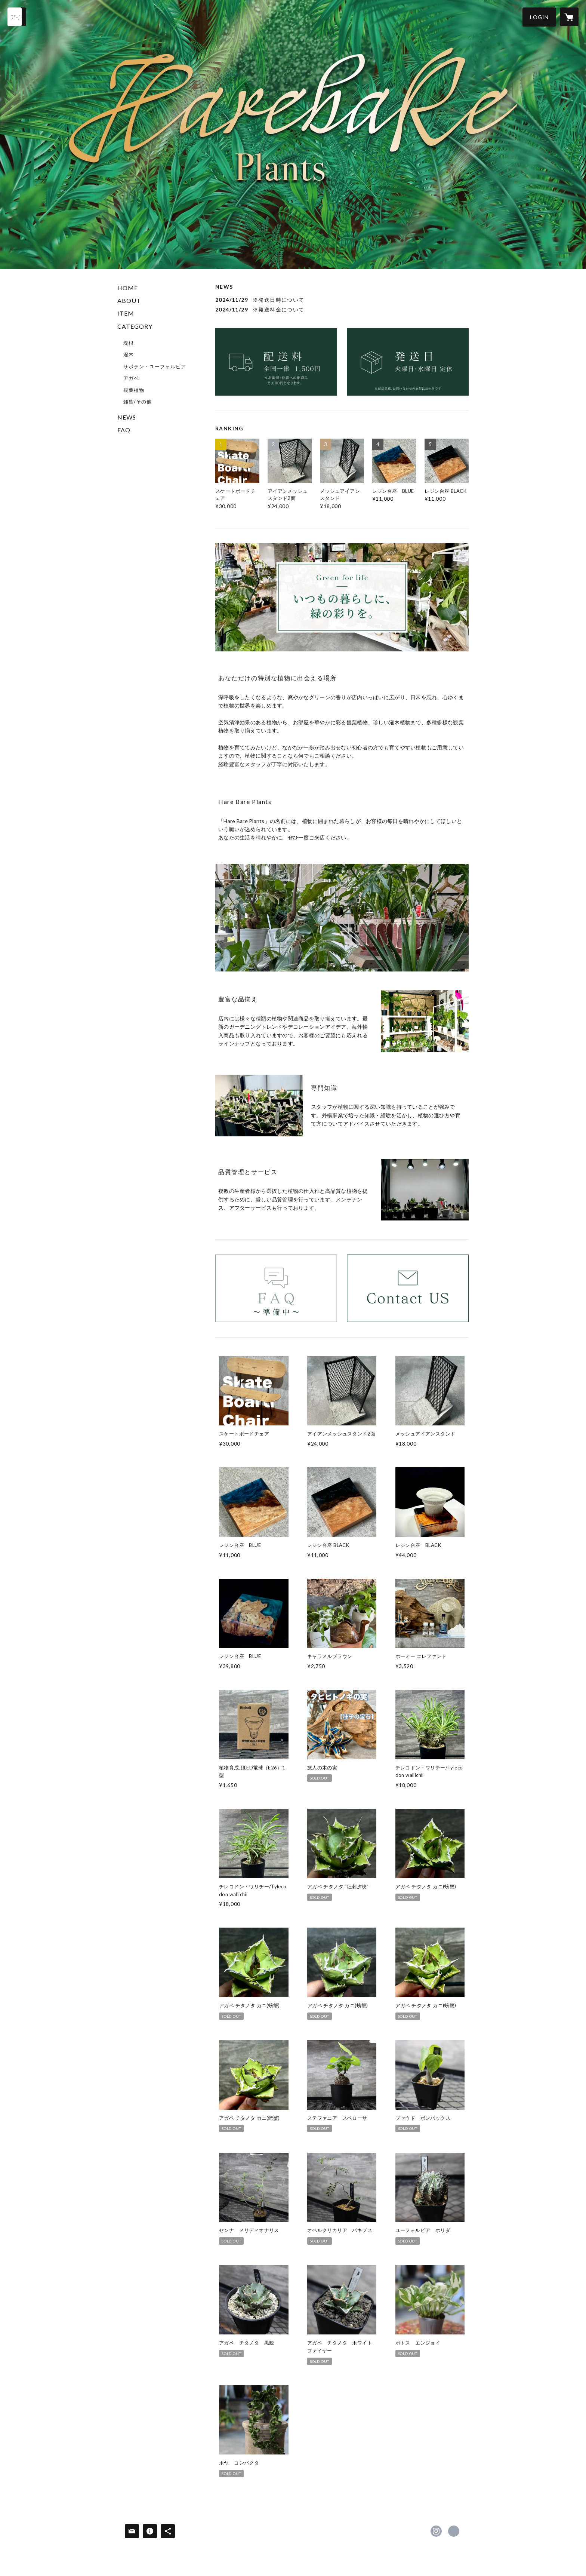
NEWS (126, 417)
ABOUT (129, 300)
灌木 (128, 354)
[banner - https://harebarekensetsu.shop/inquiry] (408, 1288)
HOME (127, 287)
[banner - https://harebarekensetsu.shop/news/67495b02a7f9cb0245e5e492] (408, 362)
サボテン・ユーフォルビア (154, 366)
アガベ (131, 378)
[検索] (16, 16)
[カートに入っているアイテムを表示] (569, 16)
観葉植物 (133, 390)
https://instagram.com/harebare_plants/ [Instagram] (436, 2531)
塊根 (128, 343)
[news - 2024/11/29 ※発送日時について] (342, 300)
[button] (539, 17)
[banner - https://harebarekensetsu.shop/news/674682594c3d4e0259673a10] (276, 362)
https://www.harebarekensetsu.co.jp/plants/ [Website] (453, 2531)
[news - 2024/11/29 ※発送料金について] (342, 309)
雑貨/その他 (137, 402)
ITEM (125, 313)
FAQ (123, 429)
